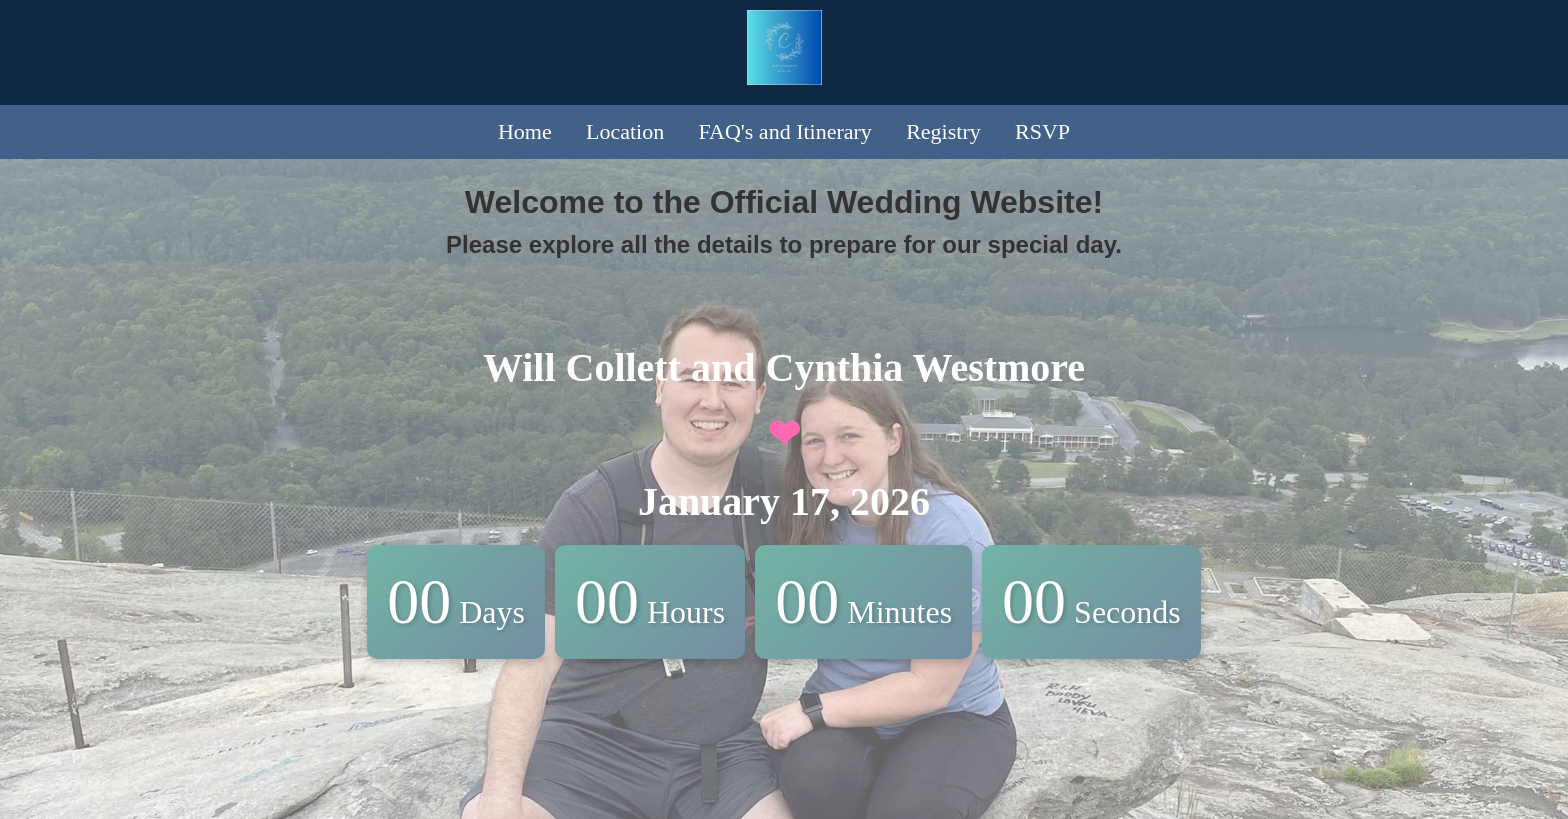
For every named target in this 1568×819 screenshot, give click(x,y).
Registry (943, 131)
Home (525, 131)
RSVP (1042, 131)
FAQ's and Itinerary (784, 131)
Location (625, 131)
